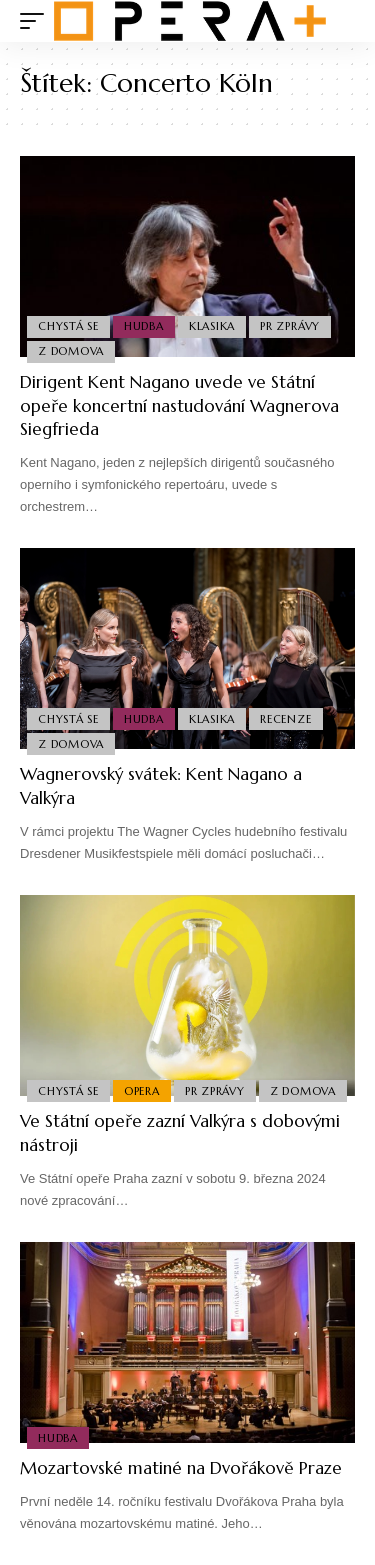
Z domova (71, 351)
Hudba (144, 326)
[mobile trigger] (37, 21)
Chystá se (68, 326)
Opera (142, 1091)
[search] (340, 21)
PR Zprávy (290, 326)
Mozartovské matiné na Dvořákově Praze (181, 1468)
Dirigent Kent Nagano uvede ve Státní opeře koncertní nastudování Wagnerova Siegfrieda (179, 406)
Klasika (212, 326)
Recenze (285, 719)
